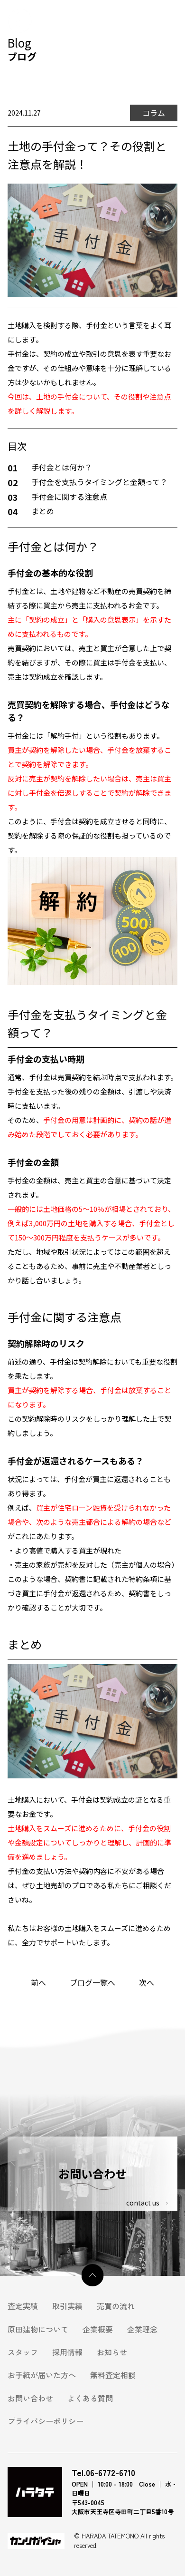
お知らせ (112, 2352)
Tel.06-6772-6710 (103, 2473)
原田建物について (38, 2329)
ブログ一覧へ (92, 1982)
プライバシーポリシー (45, 2421)
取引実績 (67, 2306)
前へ (38, 1982)
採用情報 (67, 2352)
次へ (146, 1982)
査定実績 (23, 2306)
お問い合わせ (30, 2398)
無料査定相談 (113, 2375)
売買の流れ (116, 2306)
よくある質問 (90, 2398)
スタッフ (23, 2352)
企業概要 (98, 2329)
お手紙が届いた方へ (42, 2375)
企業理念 (142, 2329)
